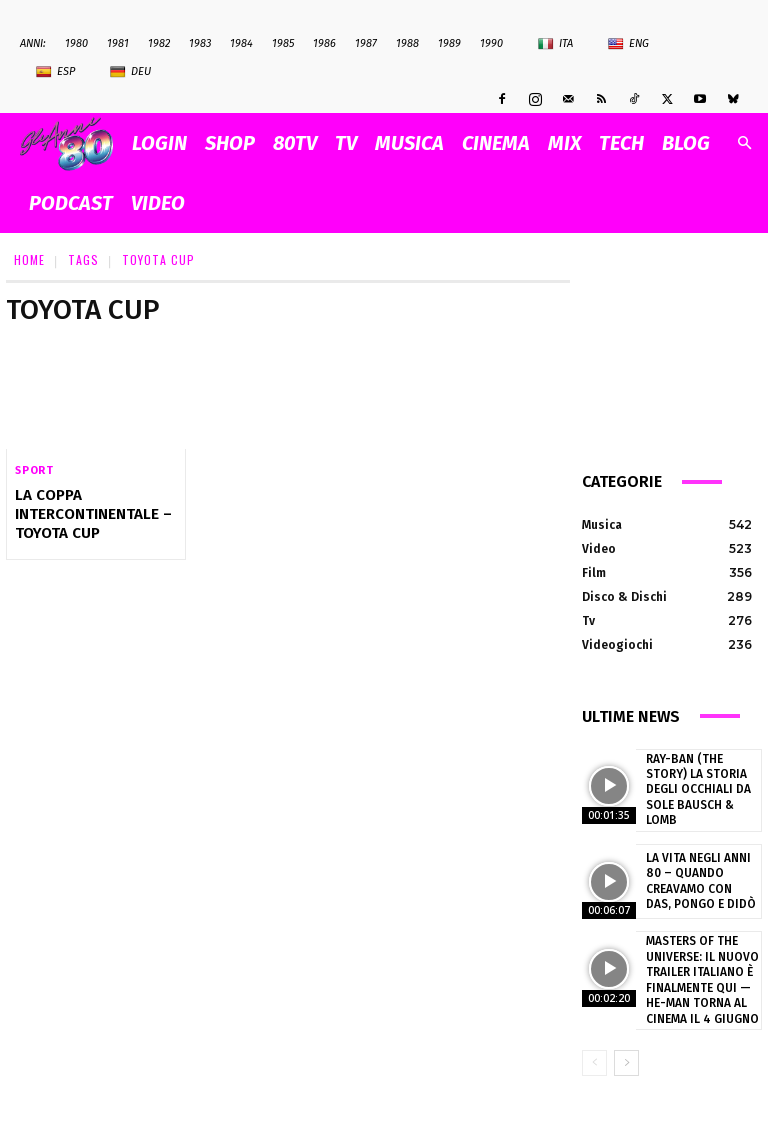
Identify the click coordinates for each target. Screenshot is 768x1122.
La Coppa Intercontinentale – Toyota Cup (88, 512)
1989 (449, 43)
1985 (283, 43)
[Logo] (71, 143)
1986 (324, 43)
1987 (366, 43)
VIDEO (158, 203)
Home (29, 259)
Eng (628, 44)
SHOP (230, 143)
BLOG (686, 143)
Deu (130, 72)
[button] (744, 143)
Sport (34, 470)
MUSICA (409, 143)
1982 (159, 43)
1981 (118, 43)
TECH (621, 143)
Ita (555, 44)
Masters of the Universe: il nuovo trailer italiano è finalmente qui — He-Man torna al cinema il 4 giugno (697, 969)
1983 (200, 43)
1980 (76, 43)
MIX (564, 143)
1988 (407, 43)
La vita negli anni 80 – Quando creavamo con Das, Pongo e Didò (701, 873)
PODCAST (71, 203)
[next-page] (626, 1049)
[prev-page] (594, 1049)
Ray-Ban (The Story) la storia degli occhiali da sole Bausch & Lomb (701, 786)
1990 (491, 43)
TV (346, 143)
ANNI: (33, 43)
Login (159, 143)
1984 (241, 43)
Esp (55, 72)
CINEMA (496, 143)
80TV (295, 143)
